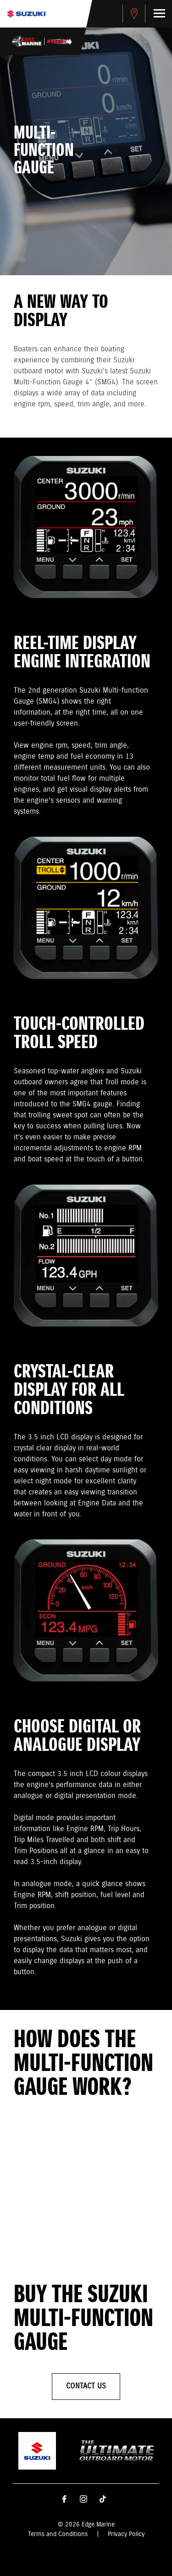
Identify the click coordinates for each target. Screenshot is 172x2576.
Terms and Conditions (58, 2534)
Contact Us (86, 2386)
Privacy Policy (126, 2534)
